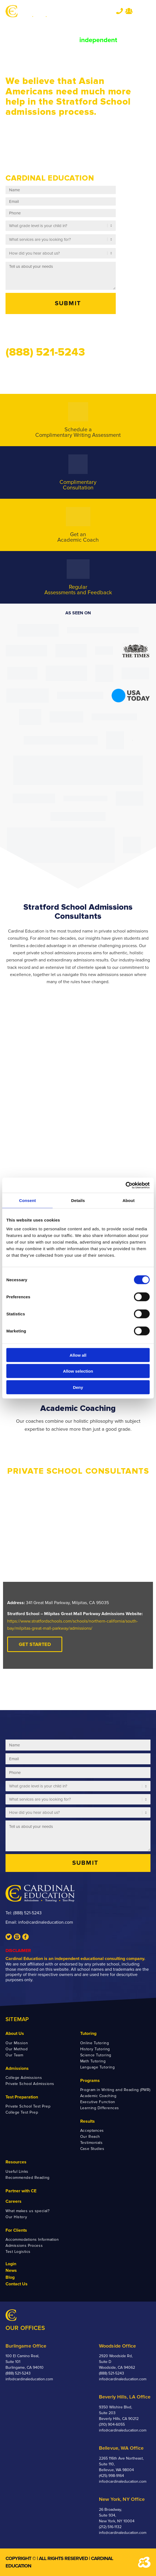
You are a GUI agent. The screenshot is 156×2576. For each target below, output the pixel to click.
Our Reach (90, 2136)
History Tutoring (95, 2049)
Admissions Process (24, 2245)
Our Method (17, 2049)
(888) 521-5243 (27, 1913)
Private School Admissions (30, 2083)
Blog (10, 2277)
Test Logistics (18, 2251)
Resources (16, 2162)
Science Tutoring (95, 2055)
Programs (90, 2080)
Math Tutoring (93, 2061)
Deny (78, 1387)
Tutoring (88, 2033)
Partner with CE (21, 2191)
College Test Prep (22, 2112)
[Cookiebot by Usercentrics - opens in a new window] (125, 1185)
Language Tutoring (97, 2067)
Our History (16, 2217)
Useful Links (17, 2171)
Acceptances (92, 2130)
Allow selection (78, 1371)
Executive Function (97, 2102)
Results (87, 2121)
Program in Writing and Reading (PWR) (115, 2089)
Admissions (17, 2068)
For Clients (16, 2230)
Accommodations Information (32, 2239)
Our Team (14, 2055)
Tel (119, 11)
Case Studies (92, 2148)
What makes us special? (27, 2211)
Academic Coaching (98, 2095)
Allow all (78, 1355)
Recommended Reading (28, 2177)
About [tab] (128, 1200)
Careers (13, 2201)
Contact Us (17, 2284)
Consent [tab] (27, 1200)
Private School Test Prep (28, 2106)
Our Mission (17, 2043)
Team (129, 11)
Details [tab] (78, 1200)
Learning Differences (99, 2108)
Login (11, 2264)
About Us (15, 2033)
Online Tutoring (94, 2043)
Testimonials (91, 2142)
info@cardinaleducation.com (45, 1922)
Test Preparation (22, 2097)
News (11, 2270)
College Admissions (24, 2077)
